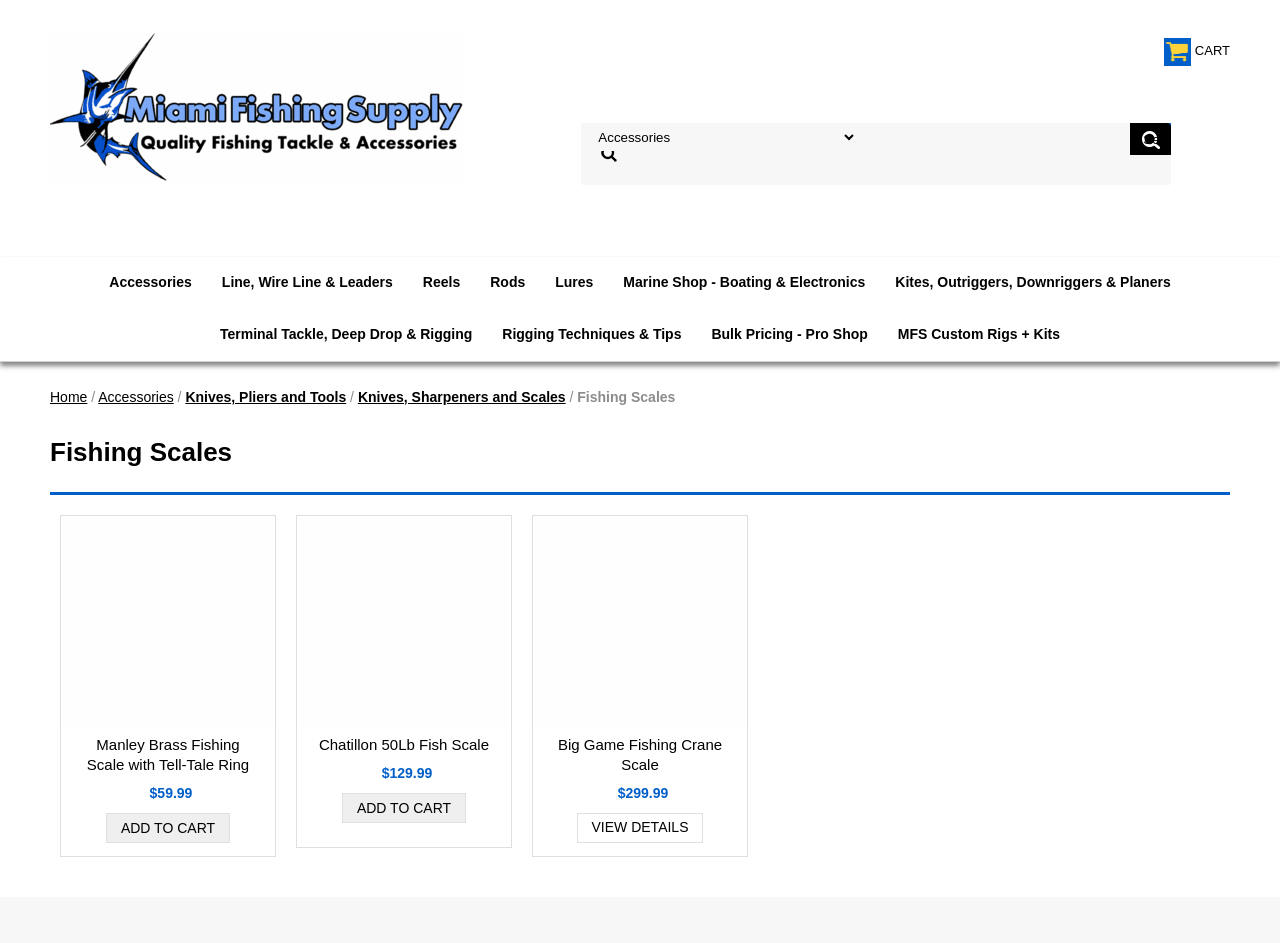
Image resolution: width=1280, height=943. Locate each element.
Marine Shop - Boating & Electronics (744, 282)
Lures (574, 282)
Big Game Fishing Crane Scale (640, 754)
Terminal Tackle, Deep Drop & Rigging (346, 334)
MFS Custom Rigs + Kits (979, 334)
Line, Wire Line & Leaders (307, 282)
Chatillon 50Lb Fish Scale (404, 744)
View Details (640, 827)
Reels (441, 282)
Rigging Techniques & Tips (591, 334)
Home (68, 397)
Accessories (150, 282)
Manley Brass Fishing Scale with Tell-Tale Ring (168, 754)
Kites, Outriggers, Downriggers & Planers (1032, 282)
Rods (507, 282)
